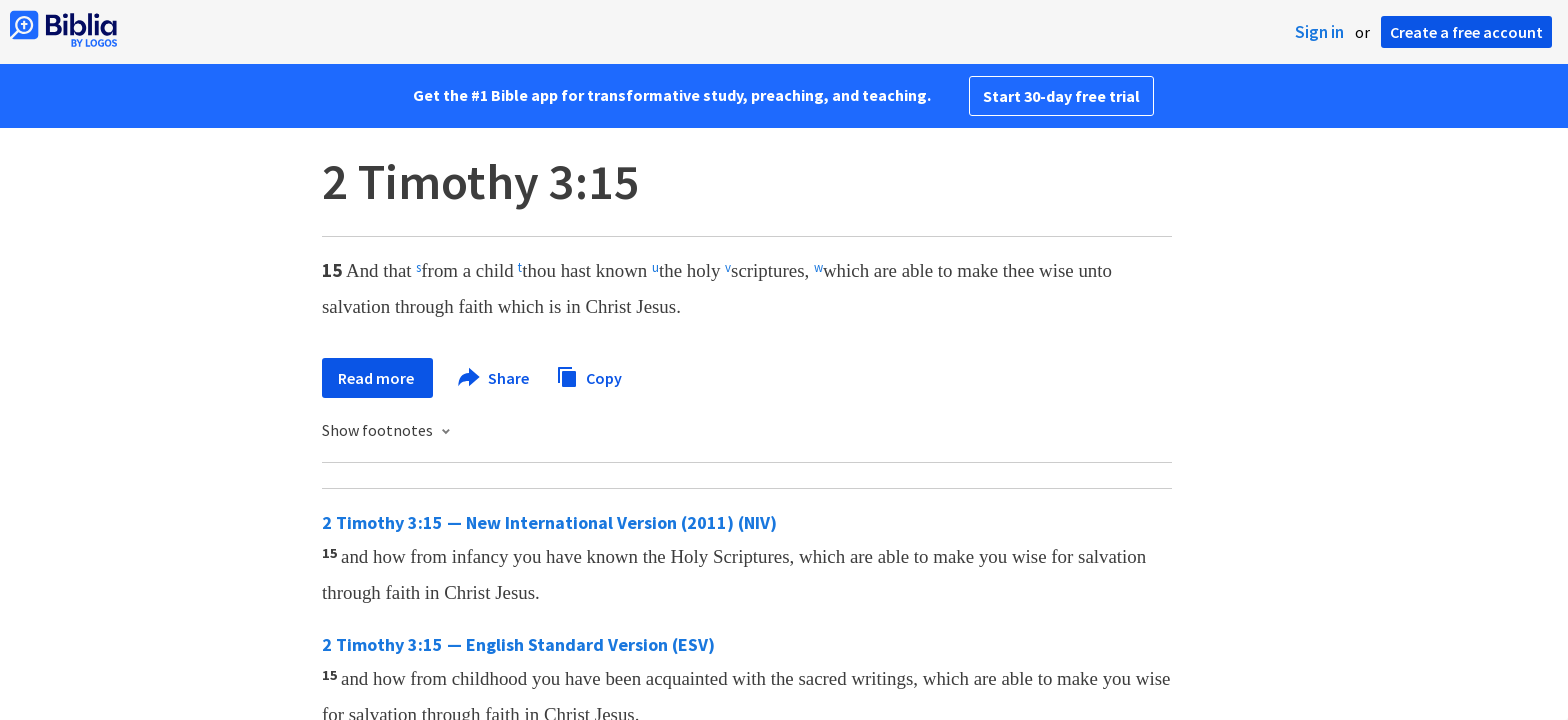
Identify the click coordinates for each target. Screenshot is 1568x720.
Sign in (1319, 32)
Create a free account (1466, 32)
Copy (589, 375)
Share (494, 378)
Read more (377, 378)
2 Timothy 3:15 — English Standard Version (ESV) (518, 644)
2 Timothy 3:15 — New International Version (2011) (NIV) (549, 522)
